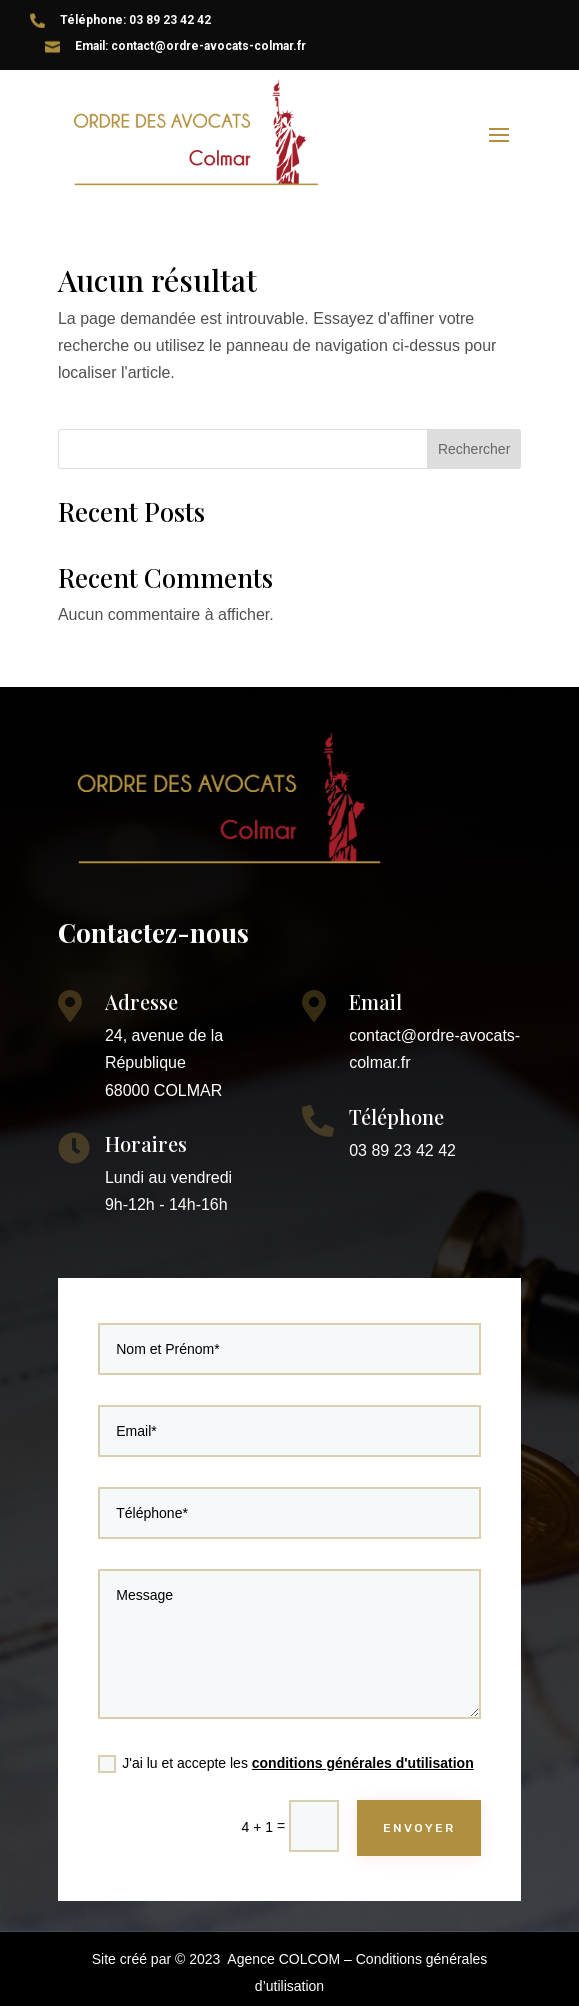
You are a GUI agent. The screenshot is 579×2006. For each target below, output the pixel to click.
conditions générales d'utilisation (350, 1733)
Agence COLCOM (283, 1959)
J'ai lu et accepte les (286, 1734)
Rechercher (474, 449)
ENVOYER (397, 1787)
